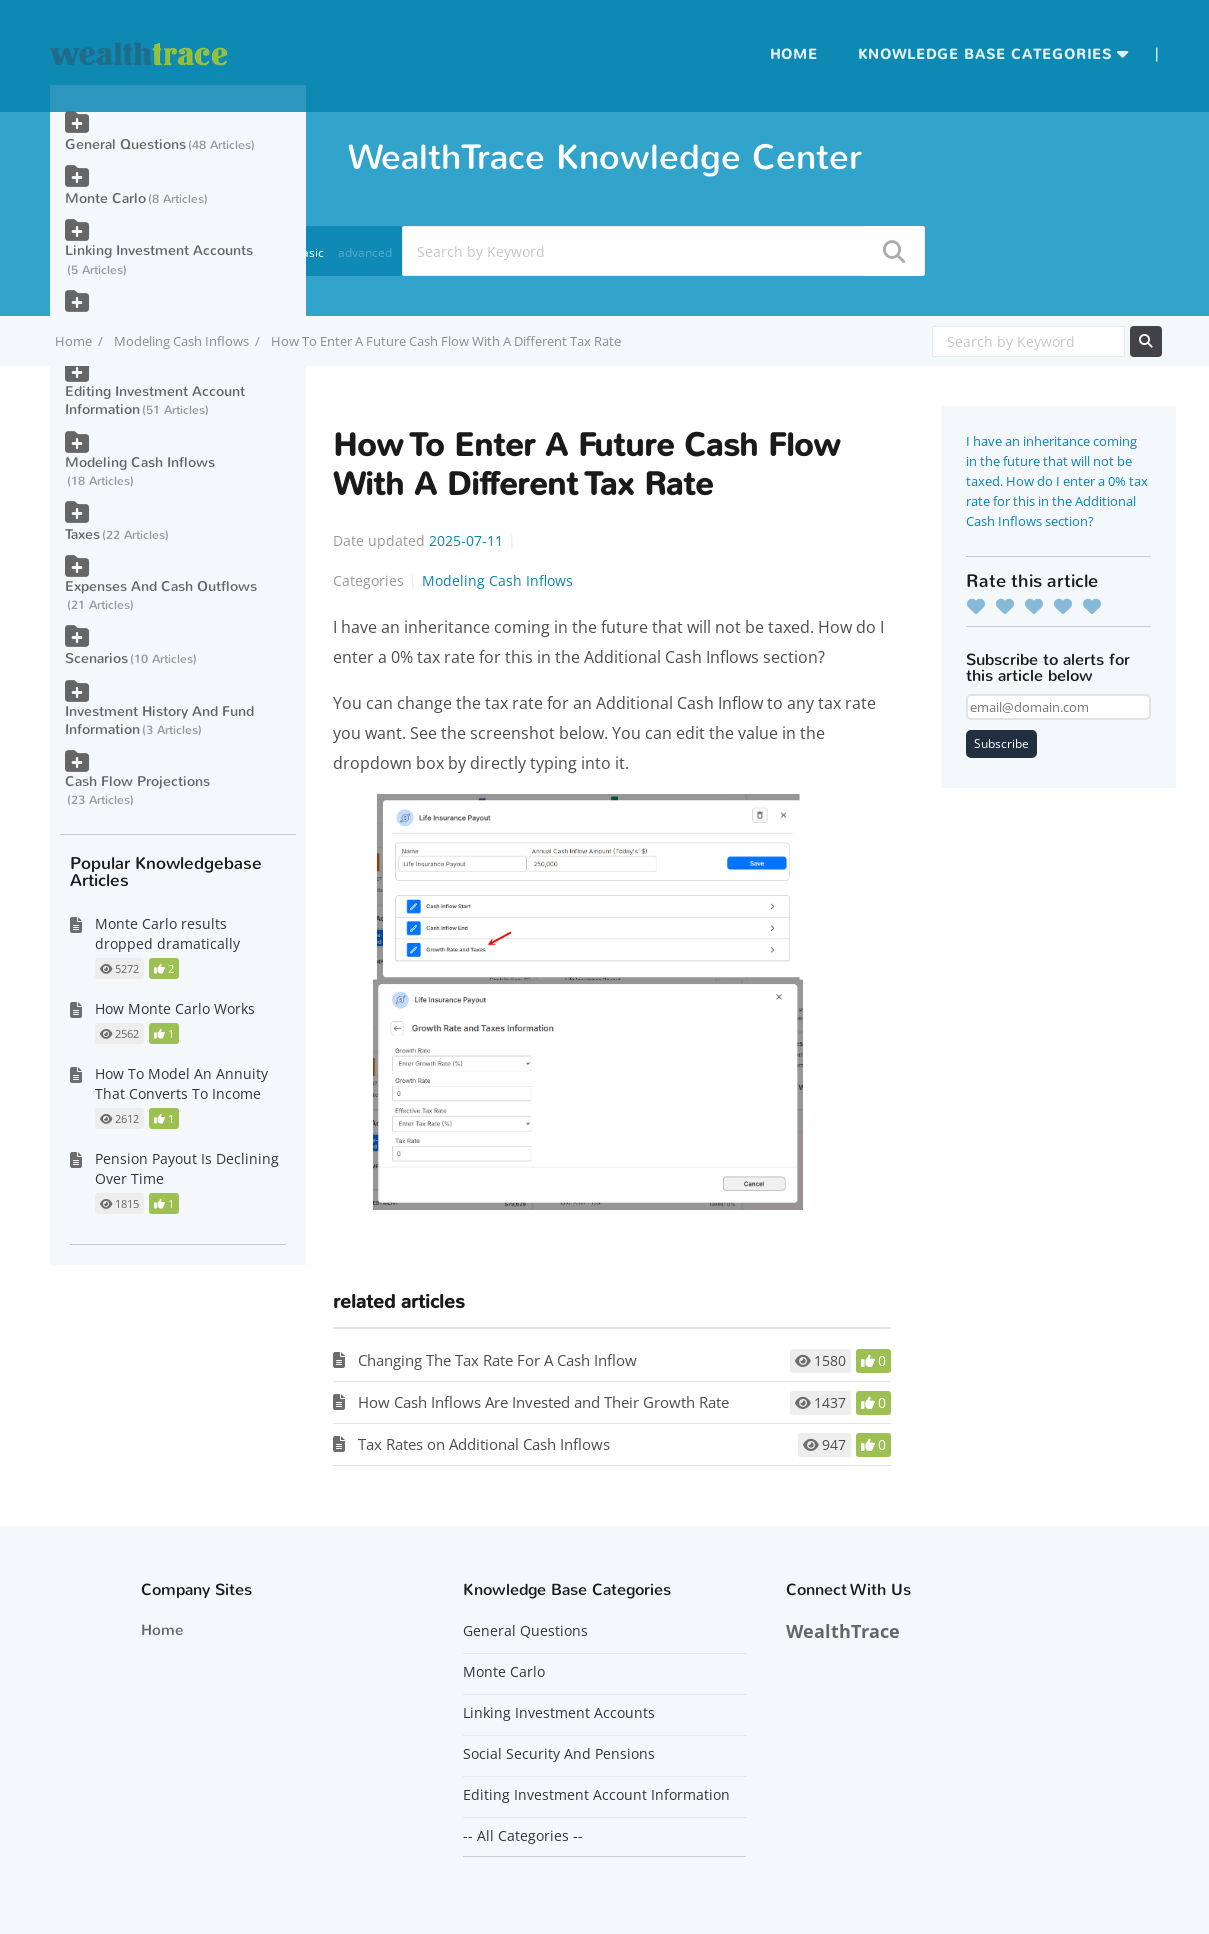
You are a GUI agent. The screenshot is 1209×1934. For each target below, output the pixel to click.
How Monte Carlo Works (175, 1008)
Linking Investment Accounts (159, 250)
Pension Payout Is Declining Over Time (187, 1168)
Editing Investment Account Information (155, 400)
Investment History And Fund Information (159, 720)
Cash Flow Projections (137, 781)
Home (794, 54)
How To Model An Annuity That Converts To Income (181, 1083)
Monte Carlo (105, 198)
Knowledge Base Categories (985, 54)
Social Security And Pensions (559, 1754)
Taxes (82, 534)
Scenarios (96, 658)
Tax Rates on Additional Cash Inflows (484, 1444)
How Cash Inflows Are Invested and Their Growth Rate (543, 1402)
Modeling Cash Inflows (181, 341)
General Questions (125, 144)
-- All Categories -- (523, 1836)
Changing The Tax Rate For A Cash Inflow (497, 1360)
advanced (365, 252)
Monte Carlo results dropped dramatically (167, 933)
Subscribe (1001, 743)
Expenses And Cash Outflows (161, 586)
